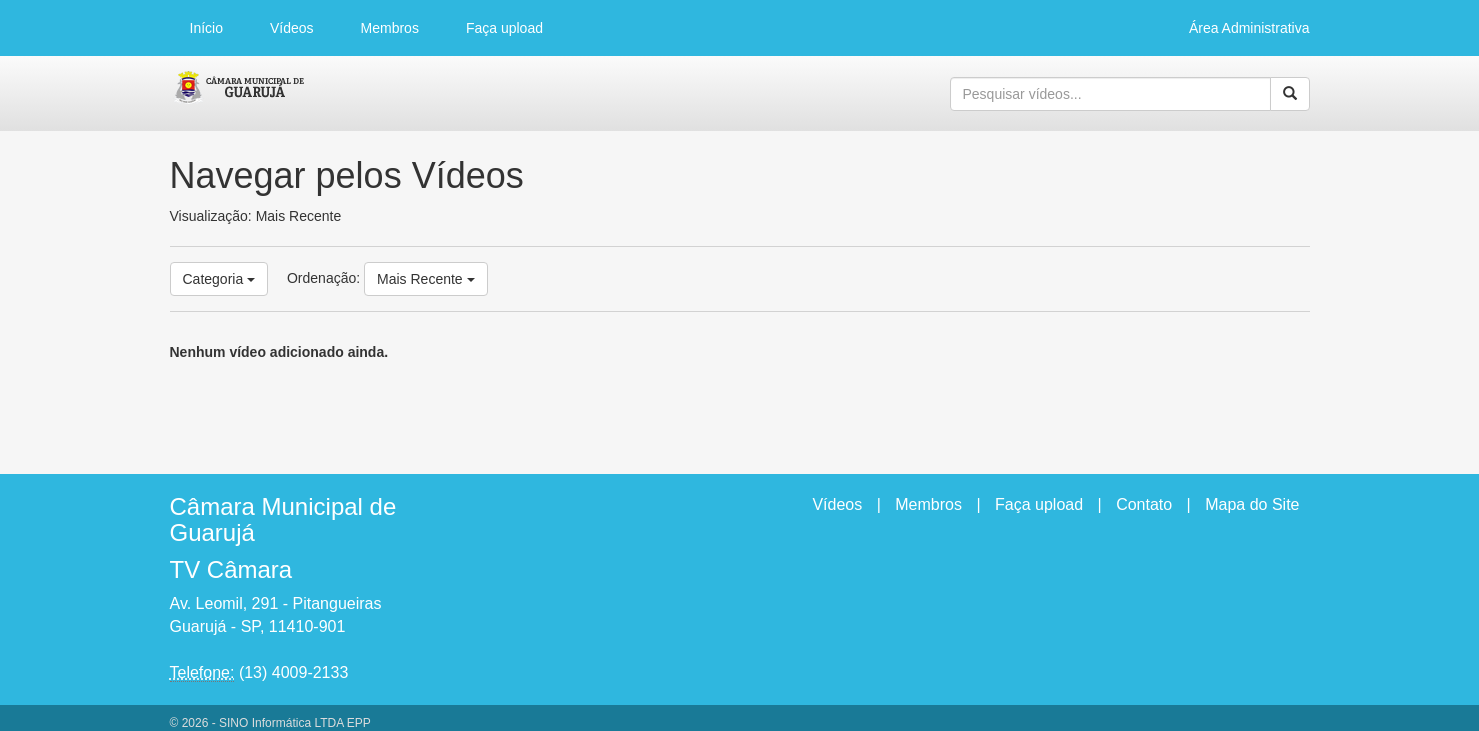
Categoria (219, 279)
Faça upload (504, 28)
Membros (390, 28)
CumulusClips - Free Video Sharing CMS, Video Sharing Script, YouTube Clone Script (239, 94)
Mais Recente (425, 279)
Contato (1144, 504)
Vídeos (292, 28)
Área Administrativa (1249, 28)
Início (206, 28)
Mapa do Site (1252, 504)
